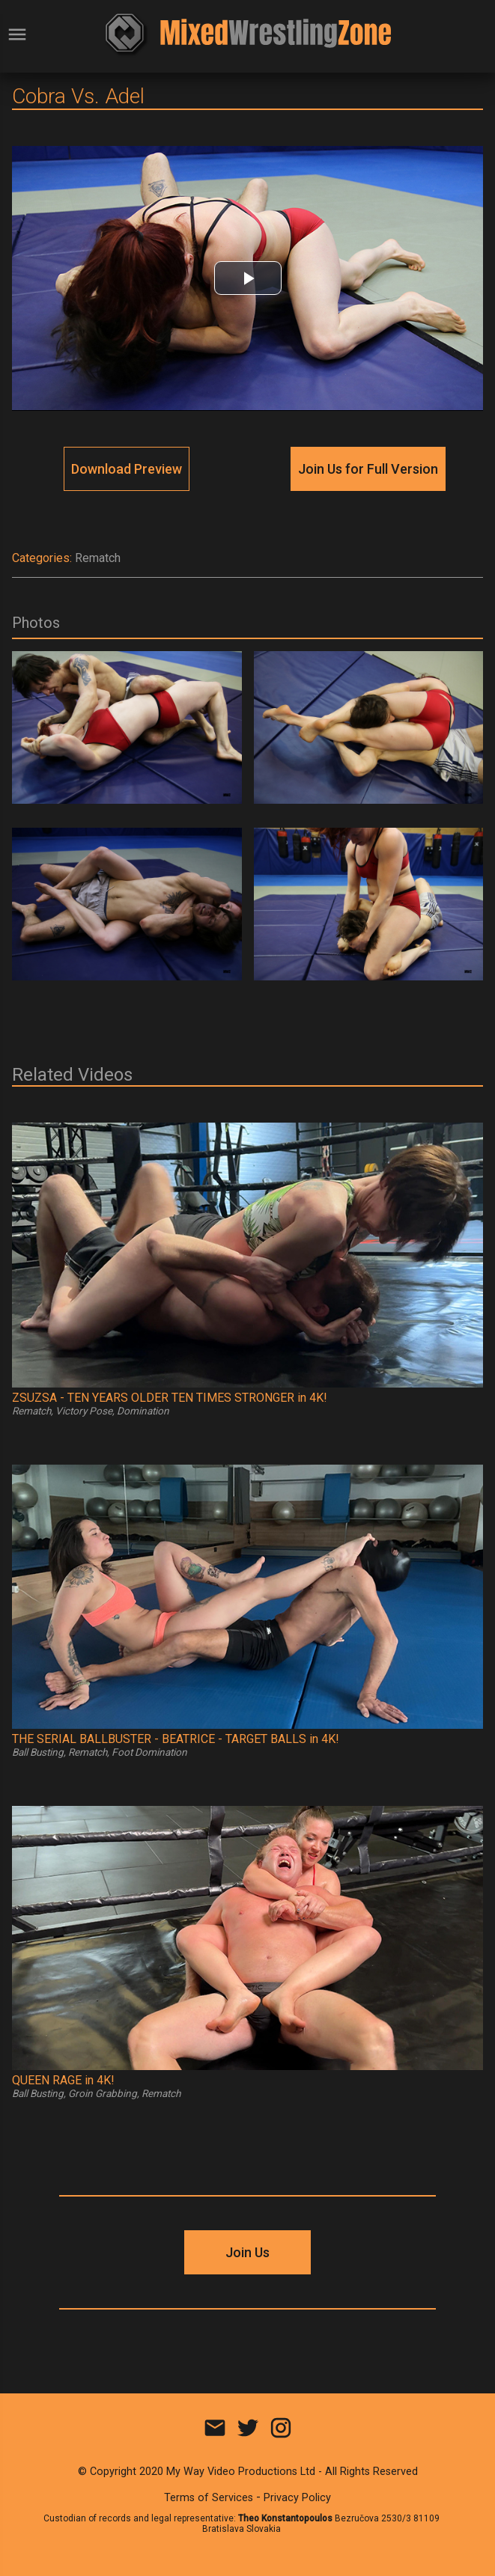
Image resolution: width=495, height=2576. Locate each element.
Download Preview (126, 469)
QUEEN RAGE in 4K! (63, 2080)
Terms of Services (208, 2497)
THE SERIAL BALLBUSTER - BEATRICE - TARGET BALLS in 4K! (175, 1739)
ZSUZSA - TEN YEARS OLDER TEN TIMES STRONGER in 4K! (169, 1398)
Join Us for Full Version (368, 469)
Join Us (247, 2252)
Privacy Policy (297, 2497)
